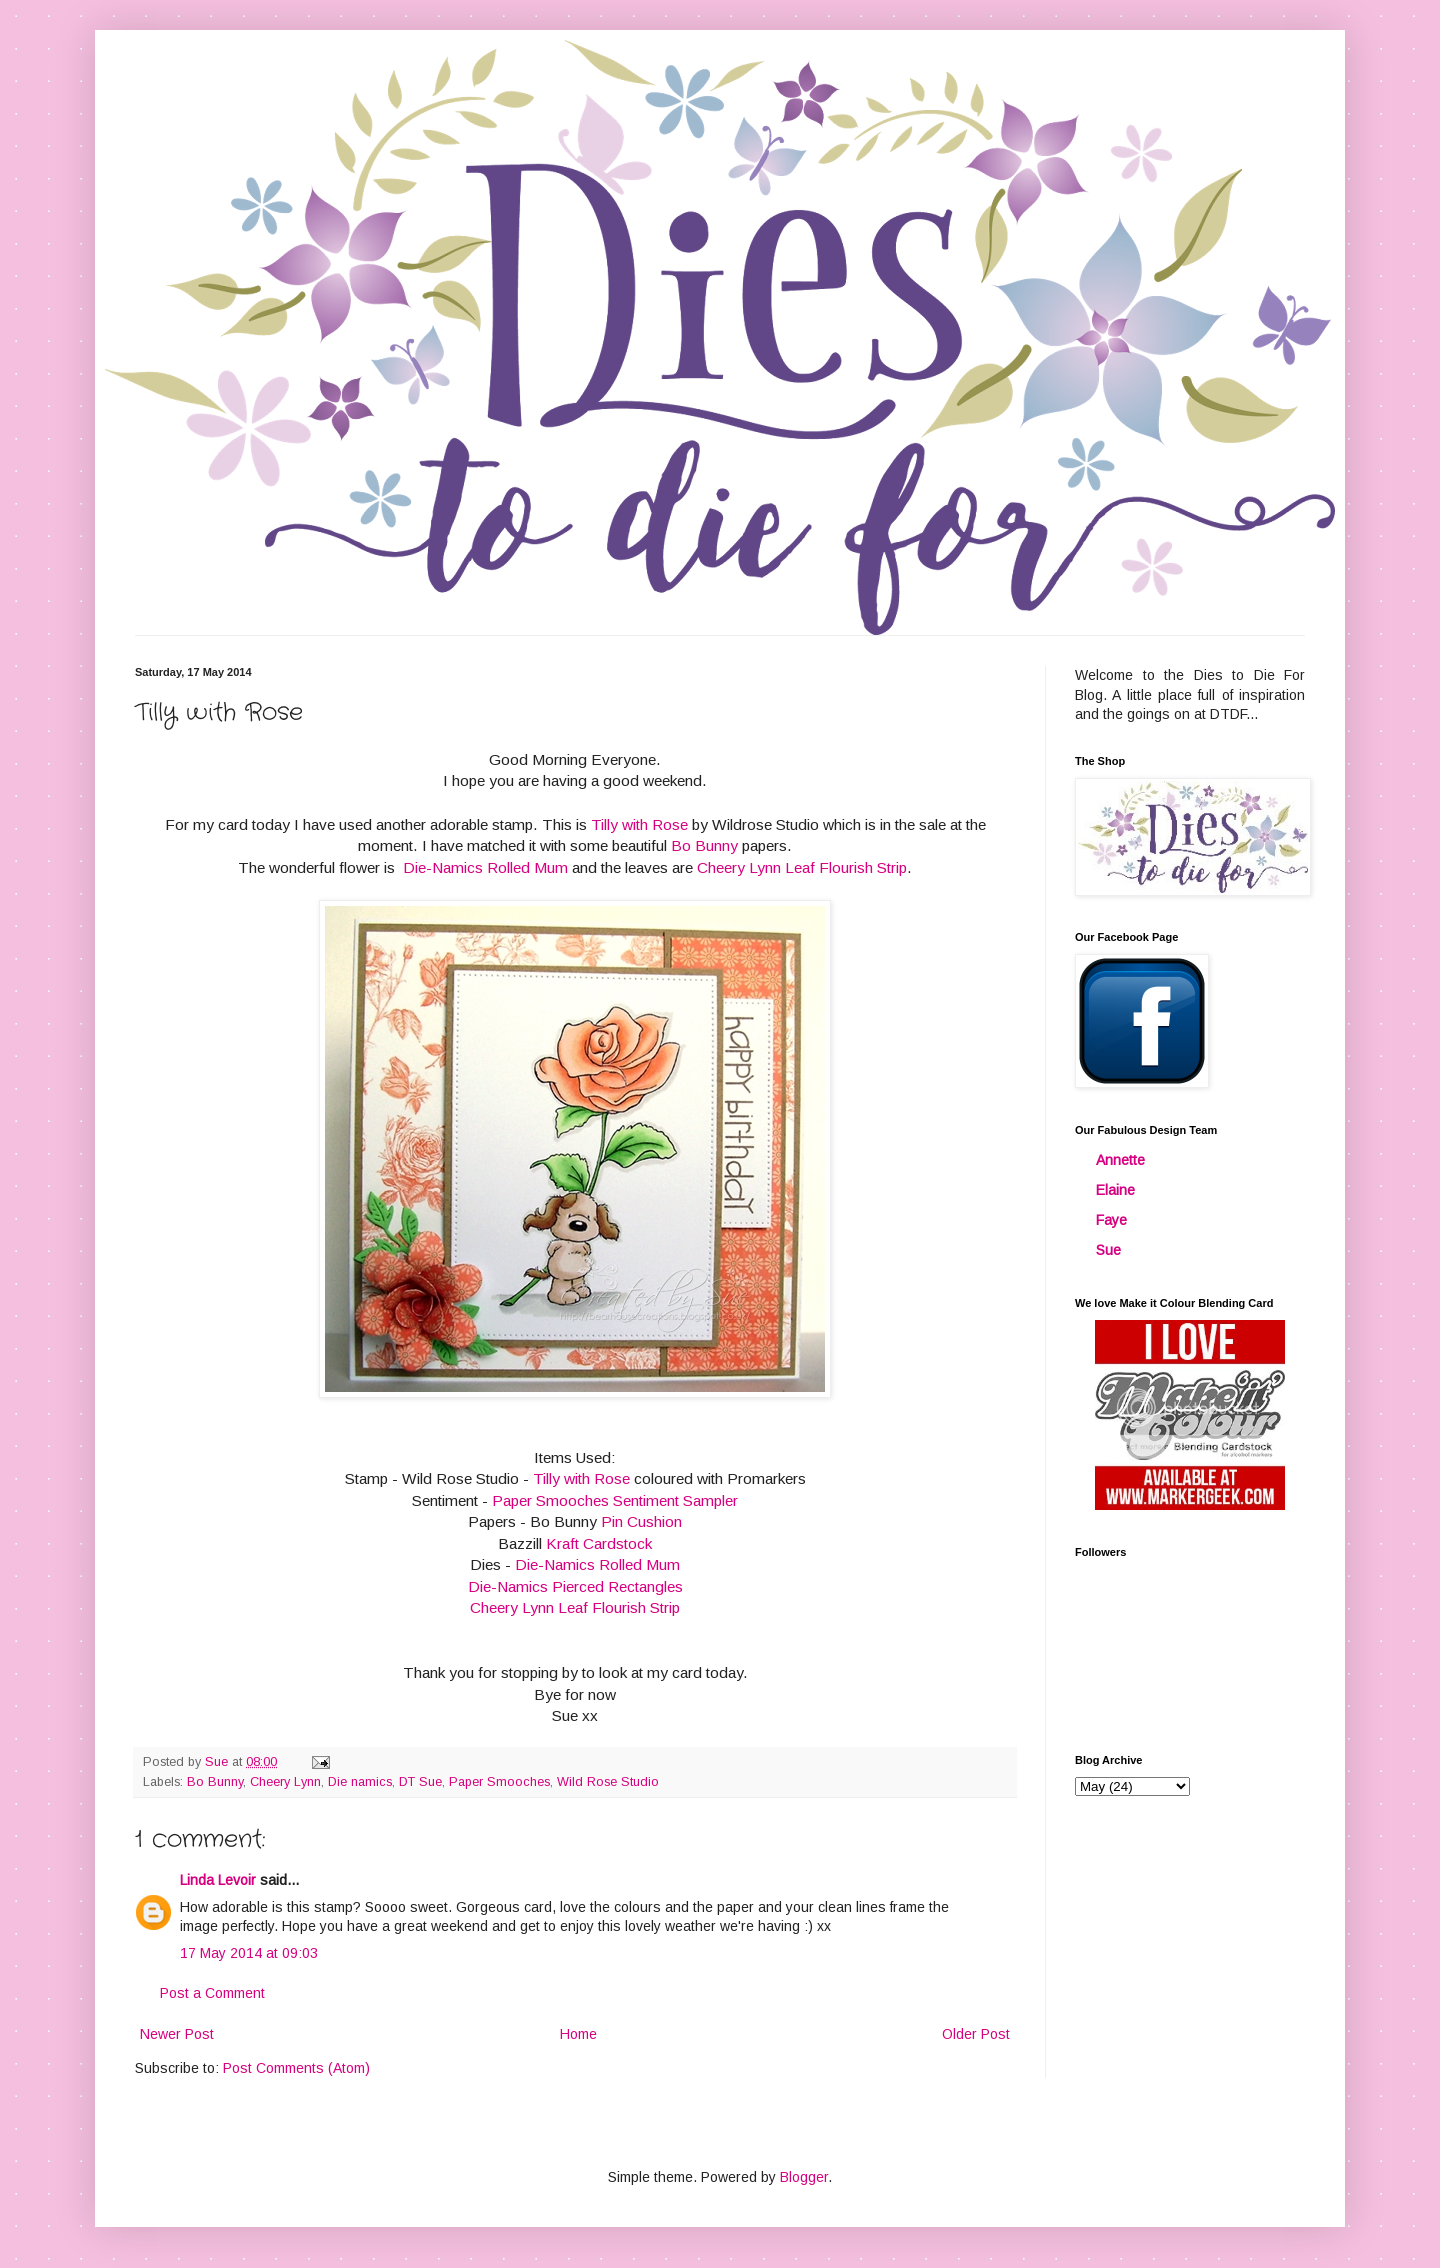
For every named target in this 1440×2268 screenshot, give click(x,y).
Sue (1108, 1250)
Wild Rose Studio (608, 1782)
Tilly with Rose (639, 824)
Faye (1111, 1220)
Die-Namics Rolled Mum (485, 867)
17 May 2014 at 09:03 (249, 1953)
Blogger (804, 2177)
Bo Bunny (704, 845)
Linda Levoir (218, 1880)
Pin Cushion (639, 1521)
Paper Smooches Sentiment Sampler (615, 1500)
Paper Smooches (499, 1782)
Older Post (976, 2034)
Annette (1120, 1160)
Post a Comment (212, 1993)
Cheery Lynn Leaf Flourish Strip (802, 867)
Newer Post (177, 2034)
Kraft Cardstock (599, 1543)
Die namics (360, 1782)
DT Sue (420, 1782)
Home (578, 2034)
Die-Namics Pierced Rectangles (575, 1586)
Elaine (1115, 1190)
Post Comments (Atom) (296, 2068)
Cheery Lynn (285, 1782)
